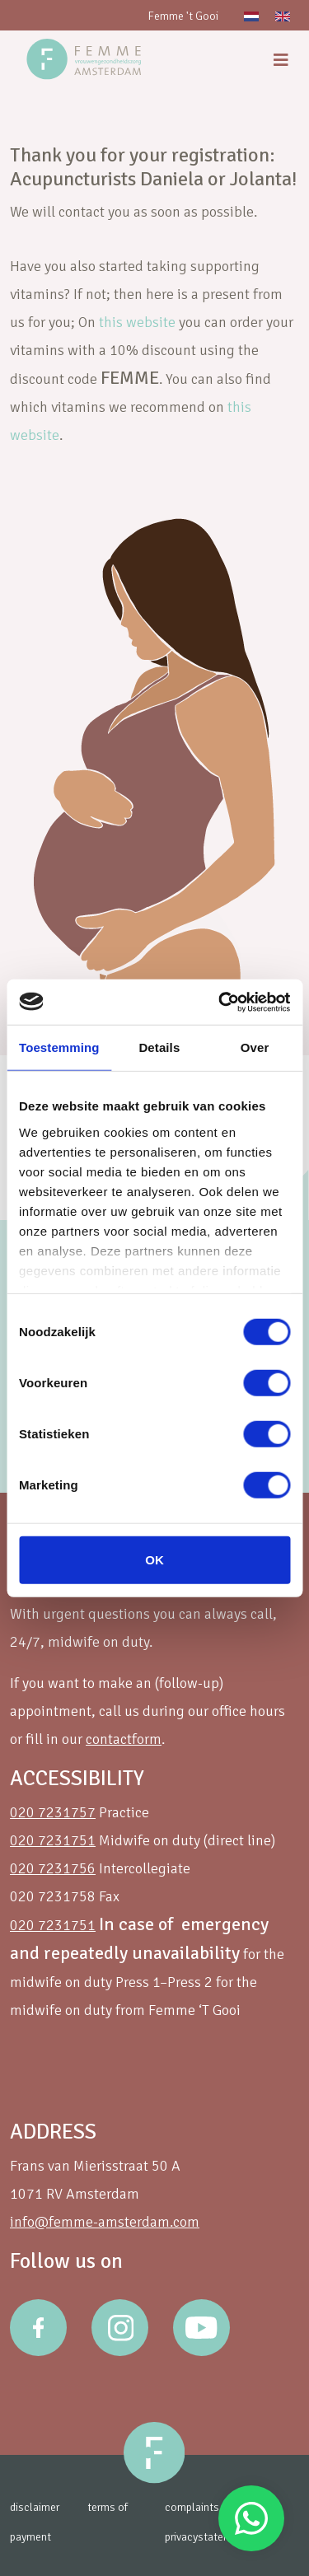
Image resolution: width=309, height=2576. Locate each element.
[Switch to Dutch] (251, 15)
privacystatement (206, 2537)
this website (137, 322)
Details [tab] (159, 1047)
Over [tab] (255, 1047)
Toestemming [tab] (59, 1047)
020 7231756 (53, 1868)
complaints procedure (217, 2507)
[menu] (281, 60)
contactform (124, 1739)
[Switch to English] (282, 15)
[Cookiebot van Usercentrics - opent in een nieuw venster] (220, 1001)
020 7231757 (53, 1812)
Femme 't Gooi (182, 16)
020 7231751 (53, 1840)
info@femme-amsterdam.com (104, 2222)
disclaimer (34, 2507)
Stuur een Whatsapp (251, 2518)
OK (154, 1560)
